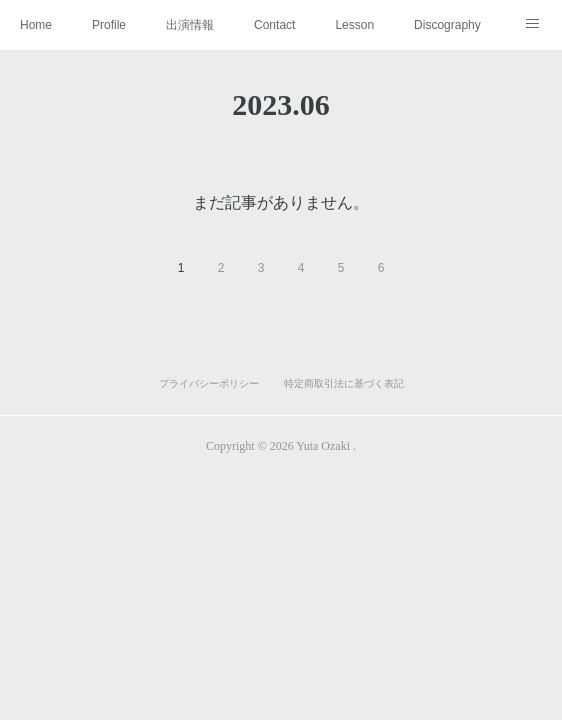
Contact (274, 25)
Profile (109, 25)
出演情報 (190, 25)
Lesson (354, 25)
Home (36, 25)
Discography (447, 25)
